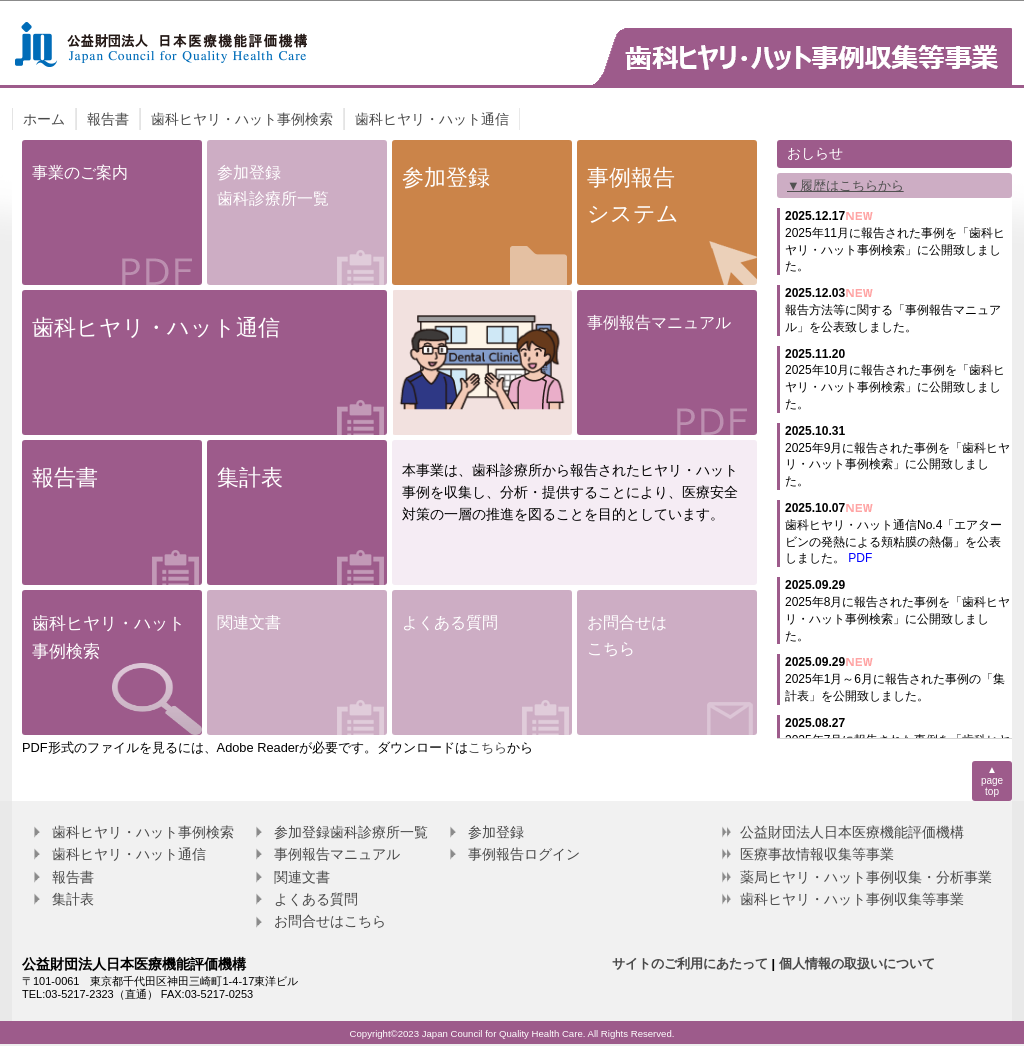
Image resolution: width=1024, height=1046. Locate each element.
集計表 (73, 899)
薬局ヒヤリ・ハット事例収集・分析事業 (866, 877)
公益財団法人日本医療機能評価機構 (852, 832)
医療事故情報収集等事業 (817, 854)
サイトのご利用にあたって (690, 963)
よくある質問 (316, 899)
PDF (860, 558)
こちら (487, 747)
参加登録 (496, 832)
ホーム (44, 119)
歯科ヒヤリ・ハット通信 (432, 119)
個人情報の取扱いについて (857, 963)
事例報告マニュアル (337, 854)
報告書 (108, 119)
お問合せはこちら (330, 921)
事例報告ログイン (524, 854)
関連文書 (302, 877)
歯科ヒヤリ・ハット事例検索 (242, 119)
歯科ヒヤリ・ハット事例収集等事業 (852, 899)
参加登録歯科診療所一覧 (351, 832)
